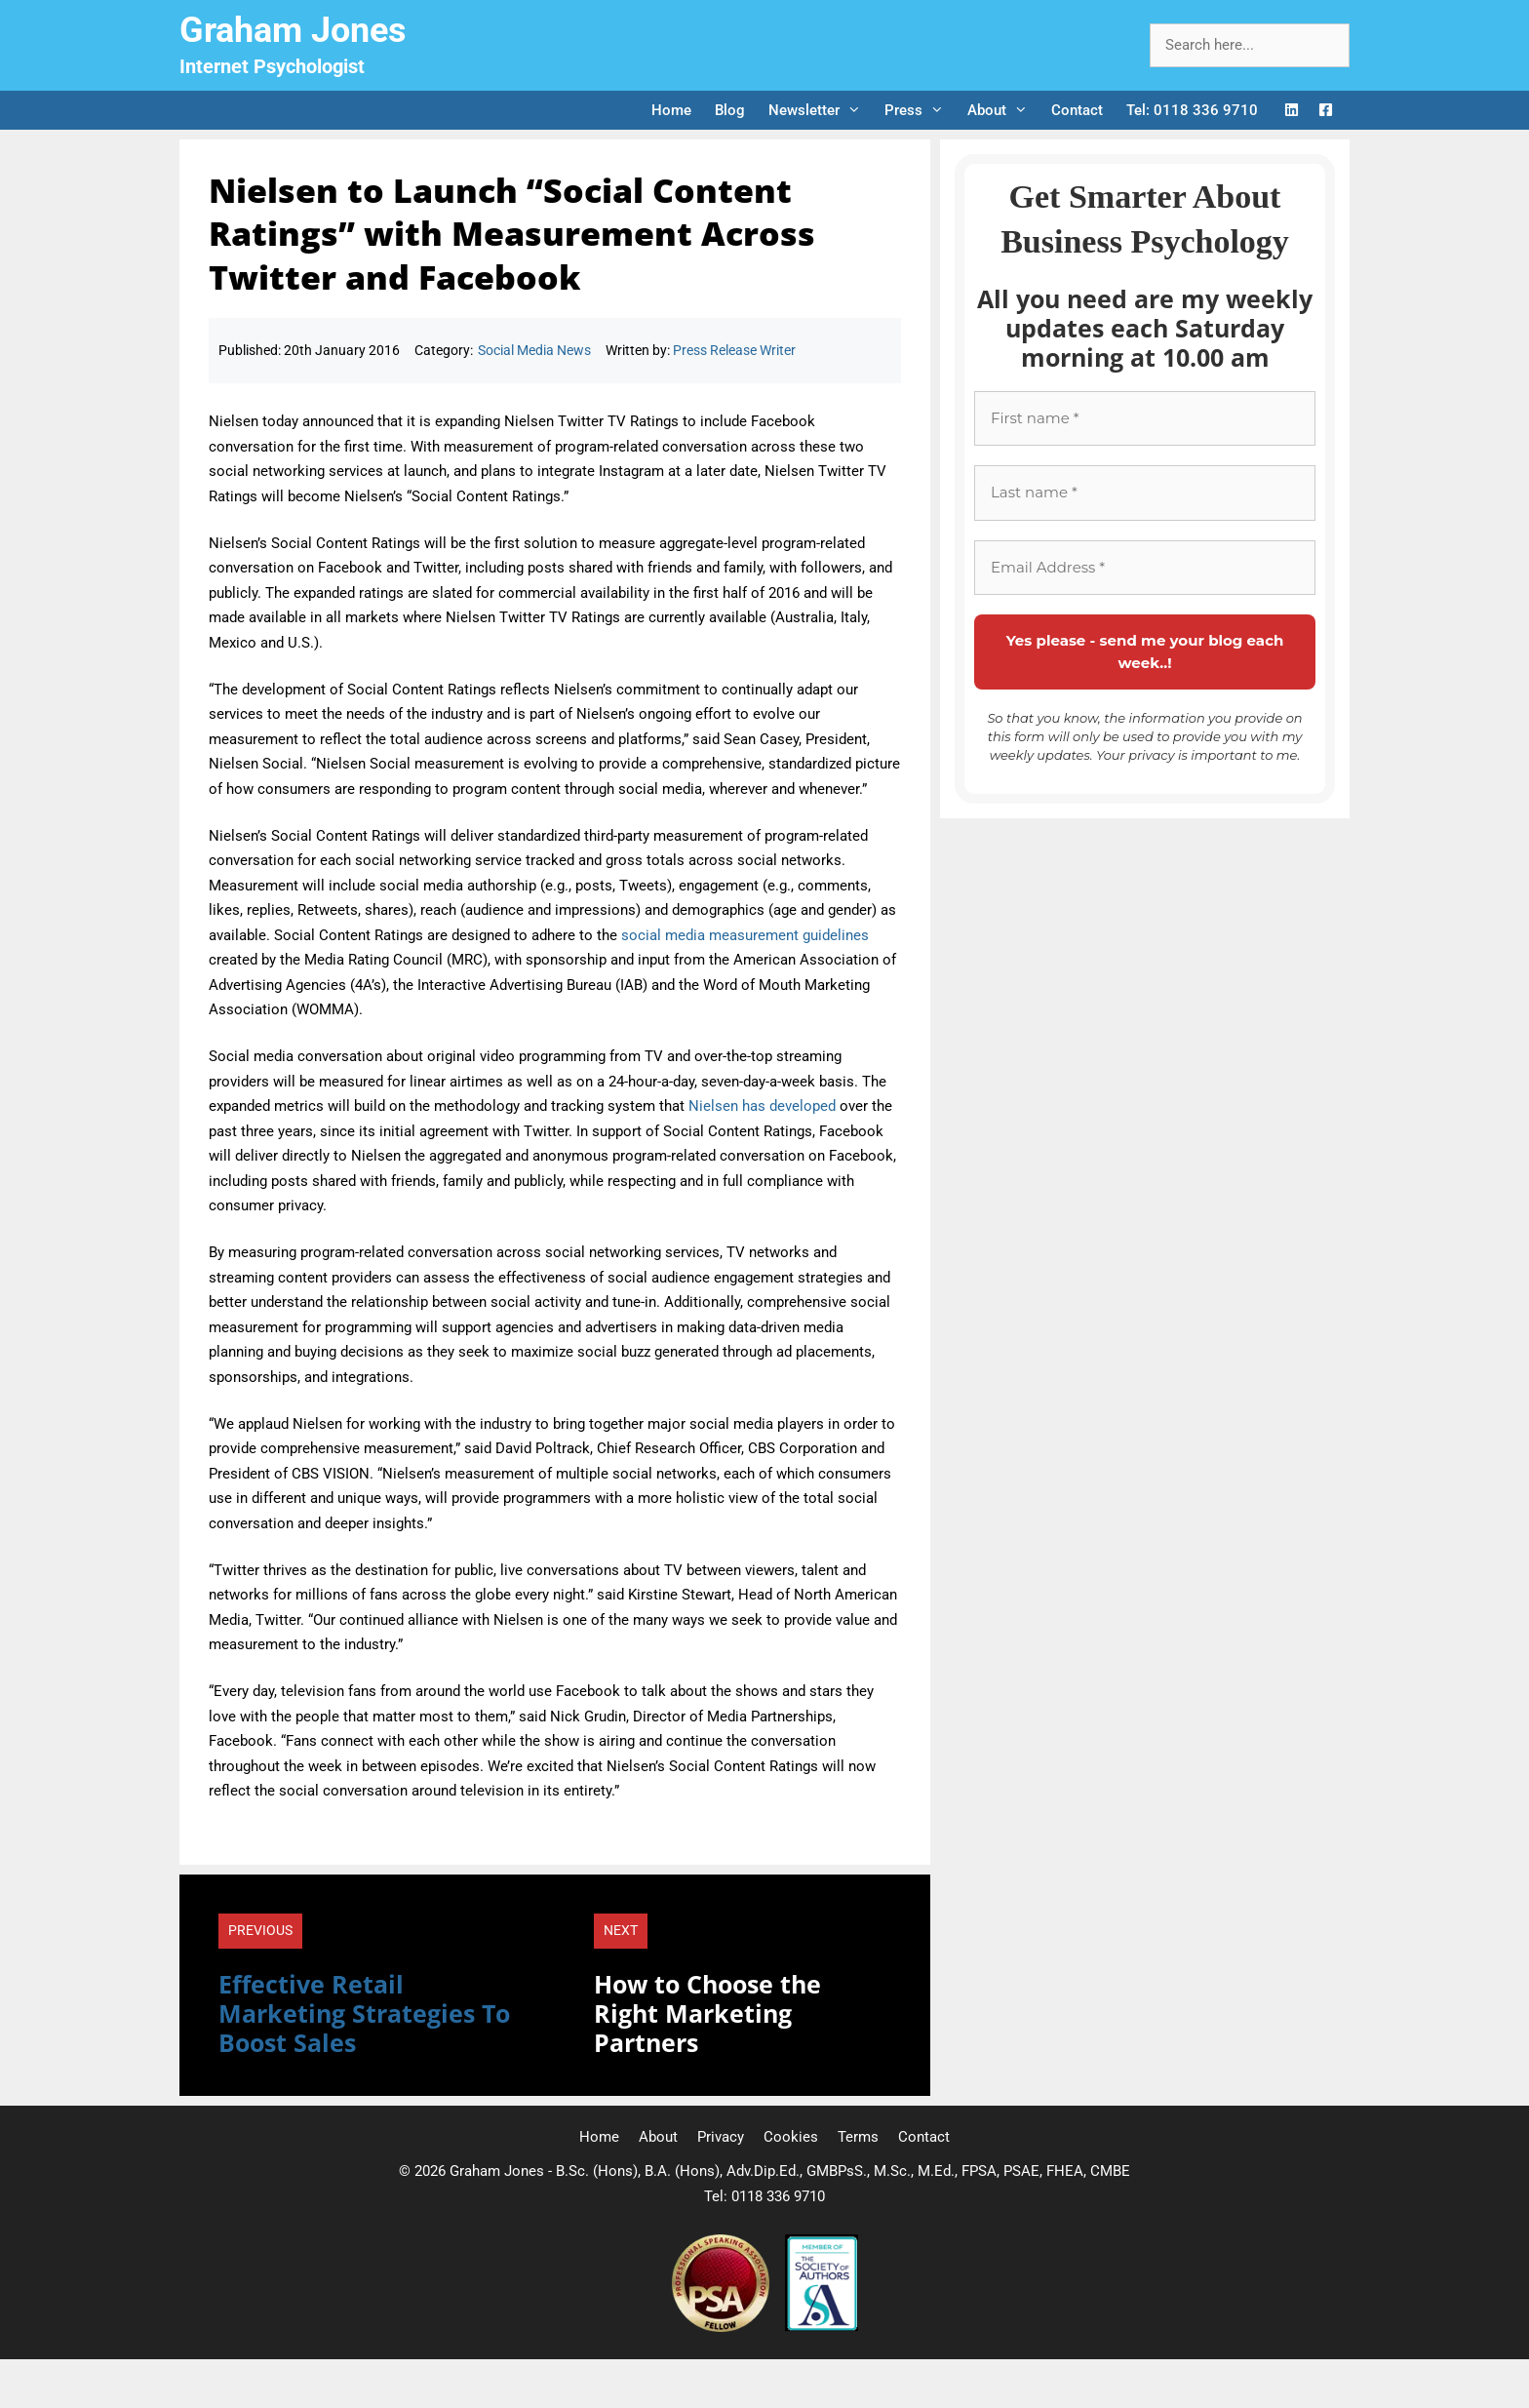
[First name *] (1144, 419)
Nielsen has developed (762, 1106)
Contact (1077, 110)
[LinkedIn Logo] (1291, 111)
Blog (730, 110)
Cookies (791, 2137)
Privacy (720, 2137)
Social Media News (534, 350)
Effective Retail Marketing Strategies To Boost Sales (364, 2013)
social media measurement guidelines (745, 935)
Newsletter (820, 110)
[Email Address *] (1144, 568)
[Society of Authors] (821, 2327)
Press (920, 110)
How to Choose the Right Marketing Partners (707, 2013)
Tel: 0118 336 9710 (1192, 110)
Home (671, 110)
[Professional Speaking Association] (722, 2327)
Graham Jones (293, 30)
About (1003, 110)
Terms (858, 2137)
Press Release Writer (734, 350)
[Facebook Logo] (1325, 111)
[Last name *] (1144, 493)
